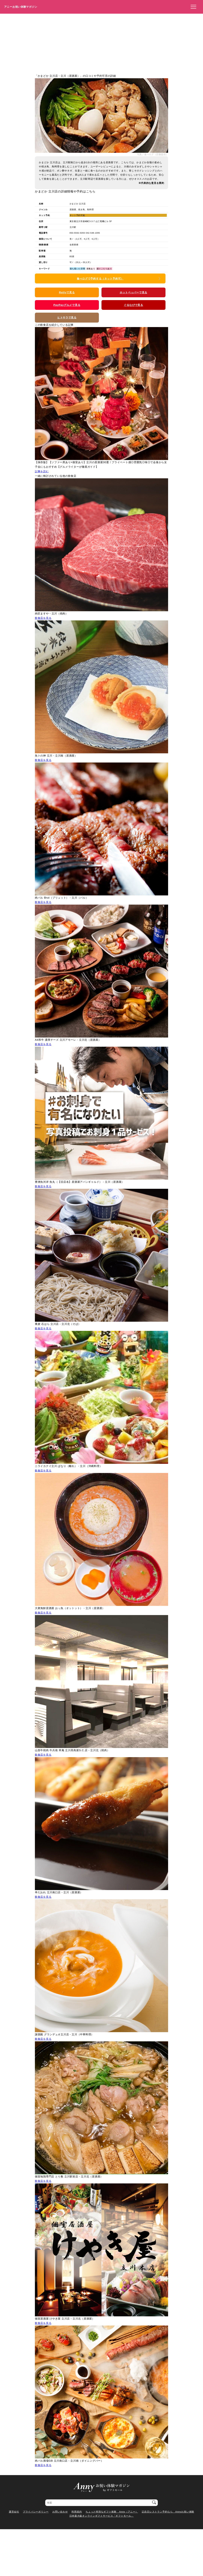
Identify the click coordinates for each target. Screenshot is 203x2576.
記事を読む (42, 471)
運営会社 (14, 2511)
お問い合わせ (60, 2511)
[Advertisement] (101, 42)
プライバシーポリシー (36, 2511)
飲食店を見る (43, 617)
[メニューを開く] (192, 7)
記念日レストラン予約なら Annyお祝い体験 (168, 2511)
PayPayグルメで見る (66, 304)
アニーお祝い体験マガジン (20, 6)
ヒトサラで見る (67, 317)
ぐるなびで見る (133, 304)
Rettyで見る (67, 292)
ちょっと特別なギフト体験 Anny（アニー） (112, 2511)
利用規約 (76, 2511)
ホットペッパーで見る (133, 292)
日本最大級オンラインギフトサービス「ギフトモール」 (101, 2515)
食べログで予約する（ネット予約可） (100, 278)
